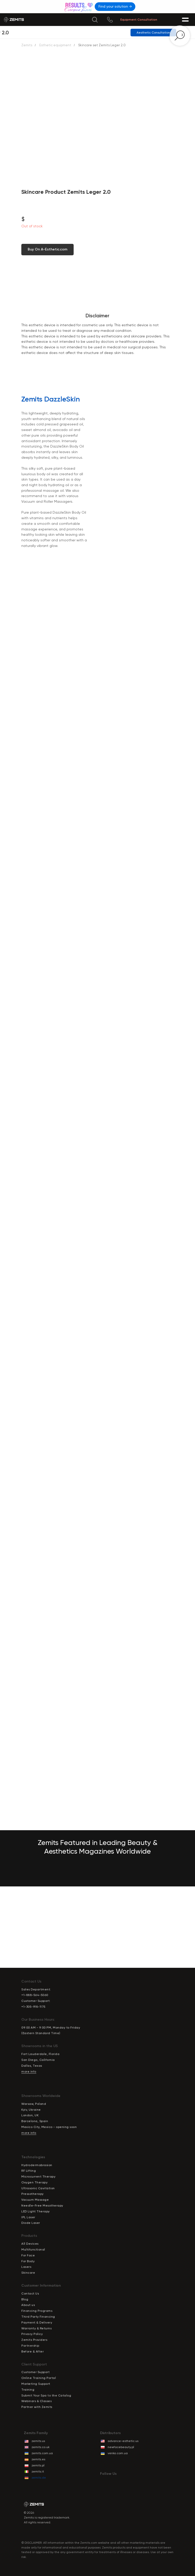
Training (27, 2389)
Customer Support (35, 2372)
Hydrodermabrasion (36, 2165)
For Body (28, 2261)
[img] (79, 6)
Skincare (28, 2272)
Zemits (26, 45)
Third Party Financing (38, 2316)
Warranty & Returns (36, 2328)
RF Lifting (28, 2170)
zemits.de (38, 2477)
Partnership (30, 2345)
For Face (28, 2255)
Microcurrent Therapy (38, 2176)
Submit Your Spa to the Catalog (46, 2395)
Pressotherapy (32, 2194)
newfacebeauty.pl (121, 2447)
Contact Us (30, 2293)
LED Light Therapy (35, 2211)
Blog (24, 2299)
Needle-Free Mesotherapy (42, 2205)
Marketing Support (35, 2384)
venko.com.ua (118, 2453)
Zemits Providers (34, 2340)
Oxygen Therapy (34, 2182)
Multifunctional (33, 2249)
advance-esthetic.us (123, 2441)
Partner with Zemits (36, 2407)
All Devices (30, 2243)
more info (28, 2071)
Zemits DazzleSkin (50, 399)
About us (28, 2305)
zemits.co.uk (40, 2447)
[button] (153, 32)
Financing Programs (36, 2311)
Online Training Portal (38, 2378)
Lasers (26, 2267)
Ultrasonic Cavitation (38, 2188)
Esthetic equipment (55, 45)
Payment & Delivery (36, 2322)
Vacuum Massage (35, 2199)
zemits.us (38, 2441)
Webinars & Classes (36, 2401)
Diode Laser (30, 2223)
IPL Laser (28, 2217)
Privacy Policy (32, 2334)
